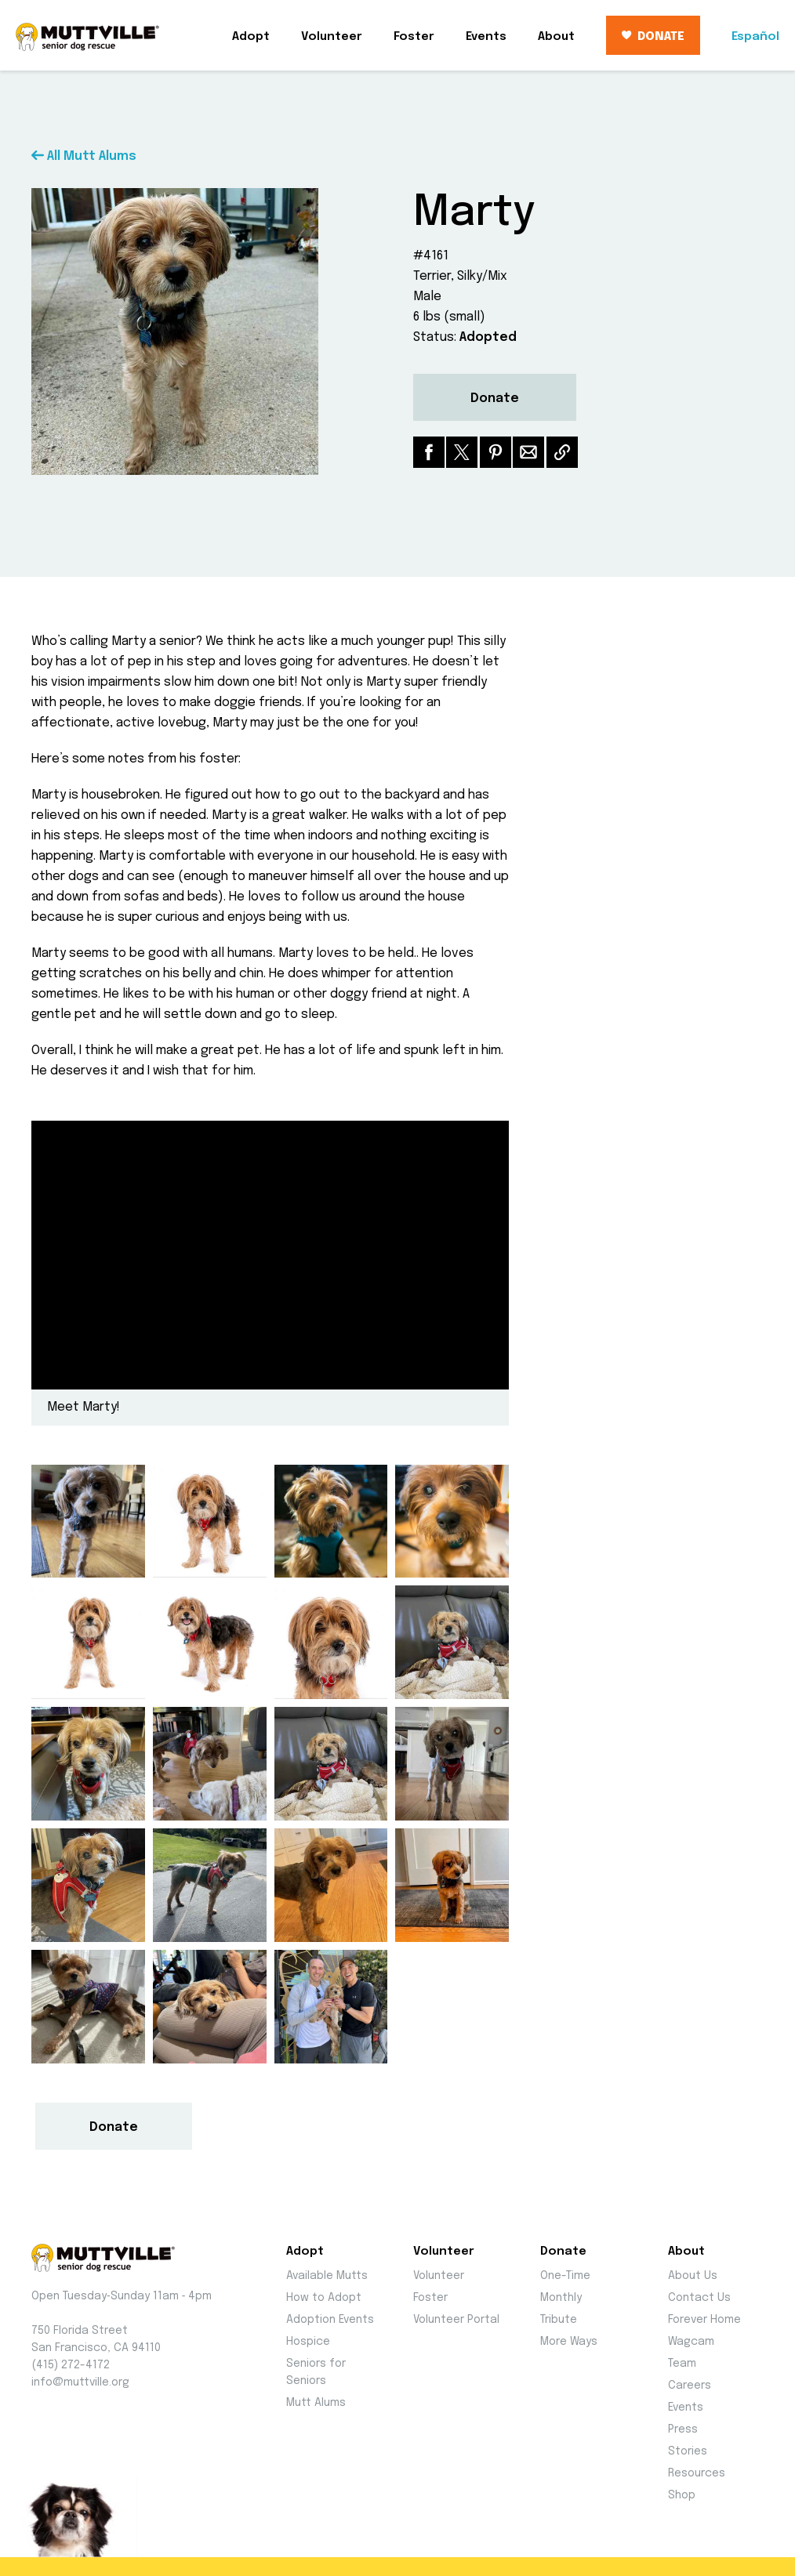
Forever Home (704, 2319)
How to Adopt (323, 2297)
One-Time (565, 2275)
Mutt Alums (316, 2402)
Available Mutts (327, 2275)
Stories (687, 2451)
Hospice (308, 2341)
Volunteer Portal (456, 2319)
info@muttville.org (80, 2382)
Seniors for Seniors (316, 2372)
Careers (689, 2385)
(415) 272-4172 (70, 2365)
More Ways (568, 2341)
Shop (681, 2495)
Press (683, 2429)
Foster (414, 37)
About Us (692, 2275)
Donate (494, 398)
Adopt (251, 37)
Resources (696, 2473)
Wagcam (691, 2341)
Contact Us (699, 2297)
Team (682, 2363)
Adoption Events (330, 2319)
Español (755, 37)
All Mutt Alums (83, 156)
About (556, 37)
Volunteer (331, 37)
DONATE (653, 37)
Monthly (561, 2297)
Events (486, 37)
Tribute (558, 2319)
